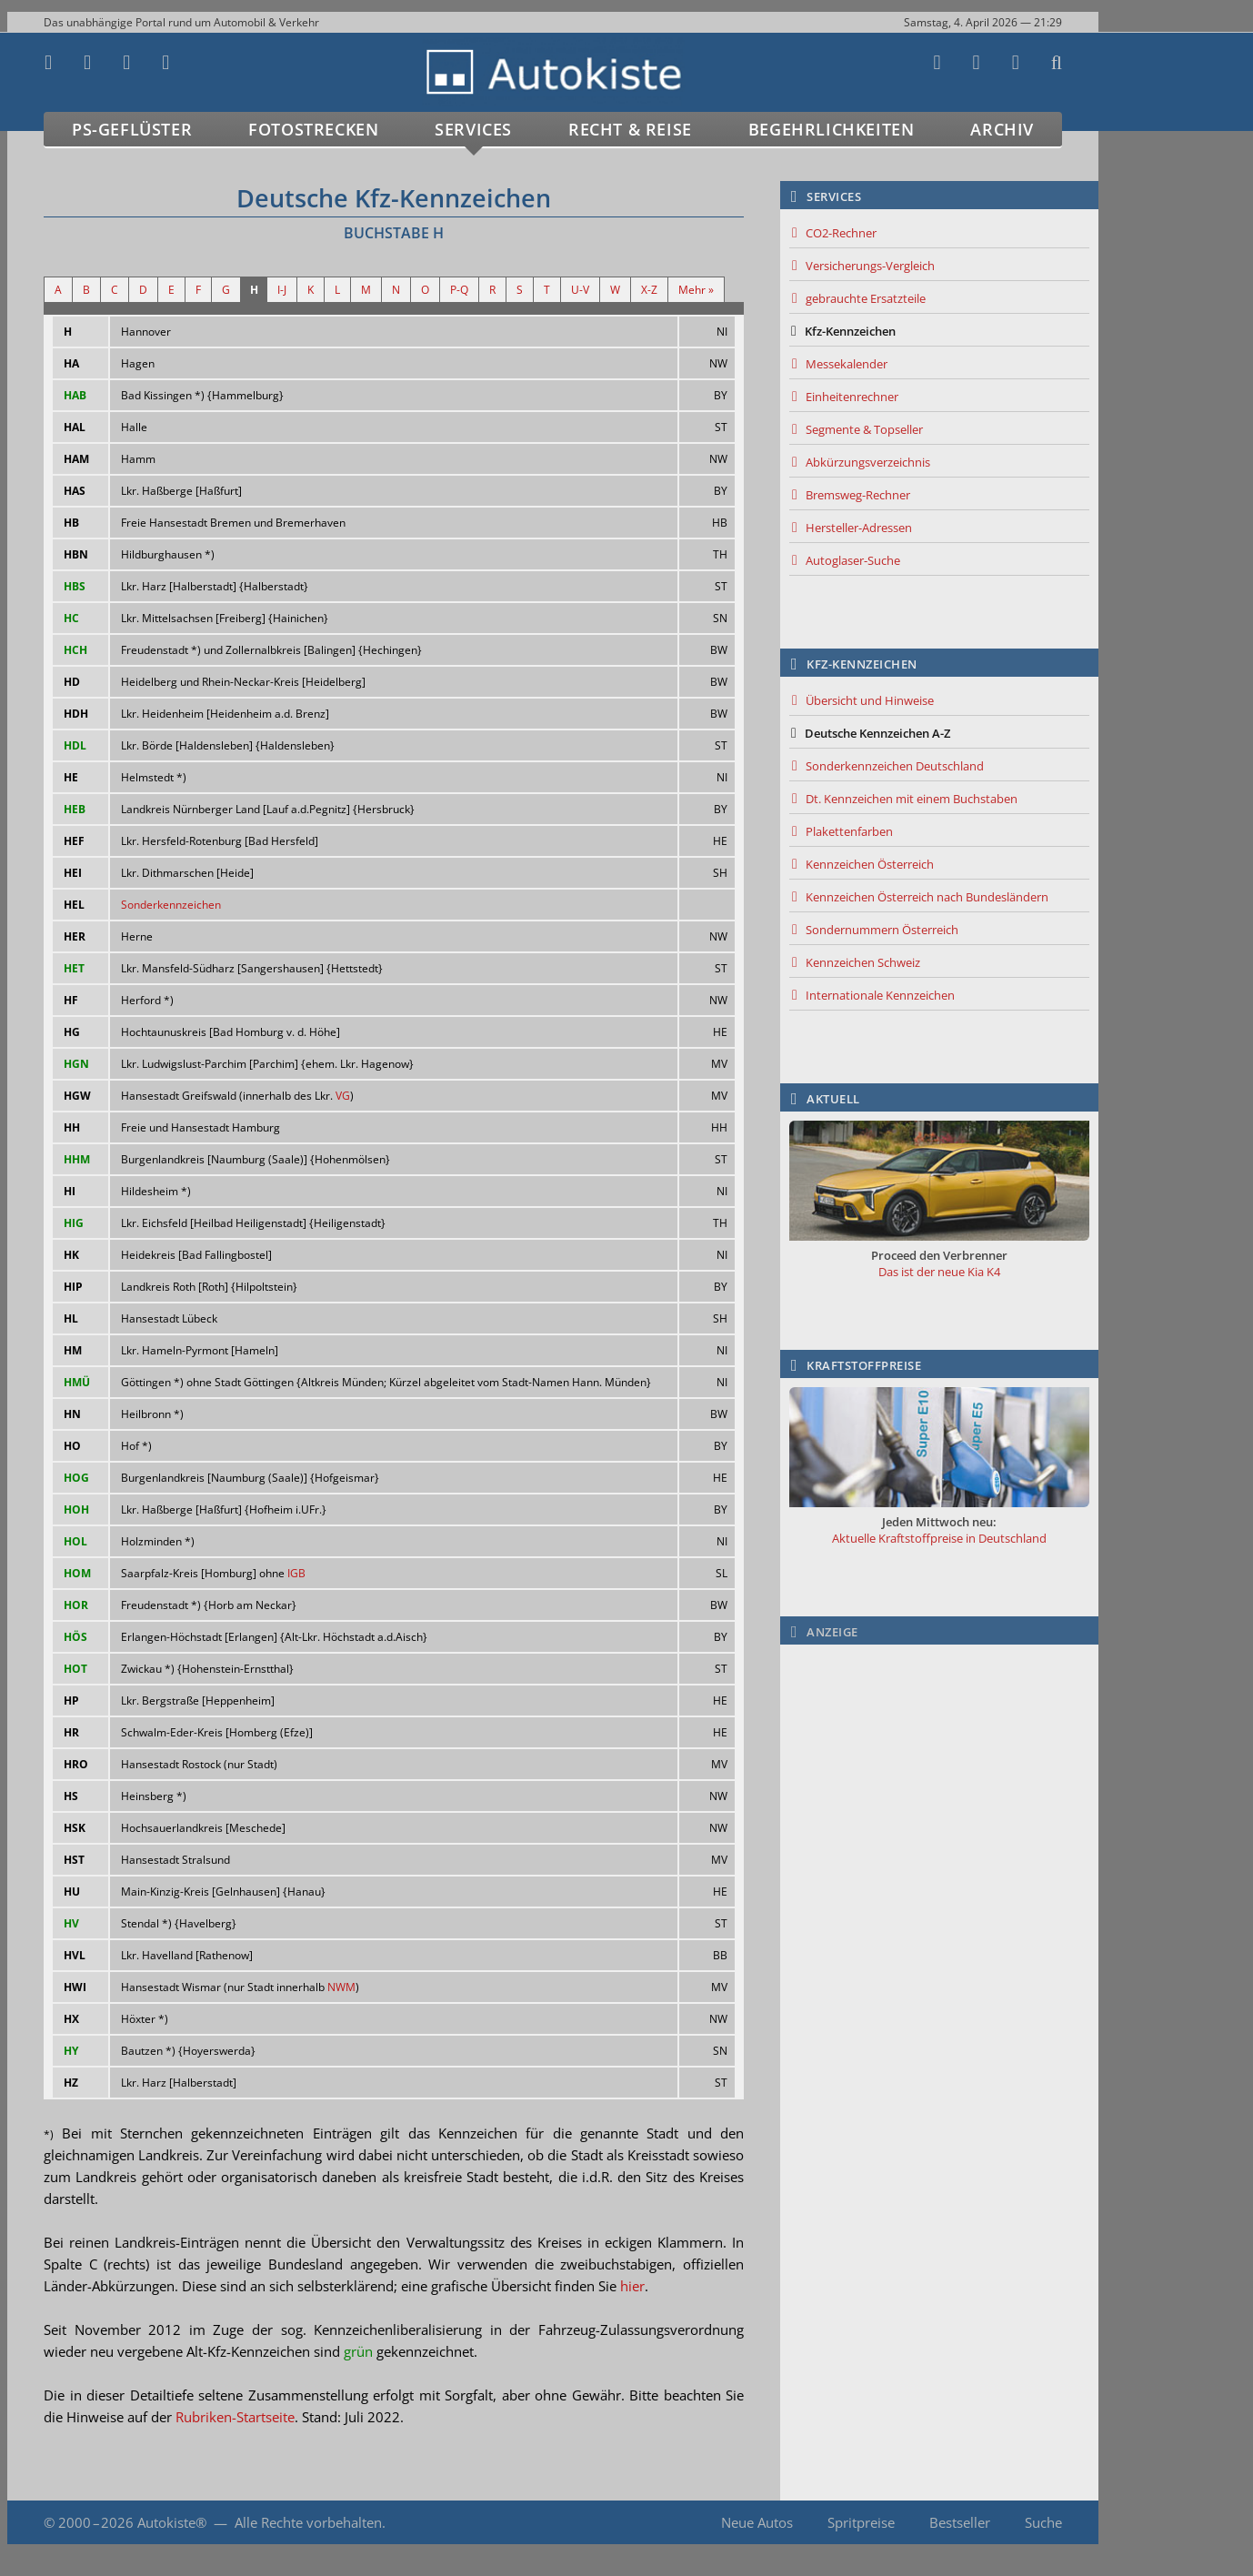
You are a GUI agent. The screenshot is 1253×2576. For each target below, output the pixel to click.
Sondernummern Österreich (882, 929)
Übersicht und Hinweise (870, 700)
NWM (341, 1987)
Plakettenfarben (849, 831)
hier (632, 2286)
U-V (580, 289)
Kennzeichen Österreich (870, 864)
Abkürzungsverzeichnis (868, 462)
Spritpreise (861, 2522)
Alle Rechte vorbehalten (308, 2522)
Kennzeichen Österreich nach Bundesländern (927, 897)
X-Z (649, 289)
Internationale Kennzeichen (880, 995)
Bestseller (959, 2522)
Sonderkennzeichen (171, 904)
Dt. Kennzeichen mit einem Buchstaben (911, 798)
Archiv (1002, 129)
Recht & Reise (630, 129)
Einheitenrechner (852, 396)
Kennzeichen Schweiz (863, 962)
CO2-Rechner (841, 233)
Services (473, 129)
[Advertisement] (939, 1767)
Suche (1043, 2522)
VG (343, 1095)
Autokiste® (171, 2522)
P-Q (459, 289)
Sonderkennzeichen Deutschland (895, 766)
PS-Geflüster (132, 129)
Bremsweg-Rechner (858, 495)
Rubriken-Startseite (235, 2417)
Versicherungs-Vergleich (870, 265)
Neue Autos (757, 2522)
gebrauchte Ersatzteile (866, 298)
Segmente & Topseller (864, 429)
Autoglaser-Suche (853, 560)
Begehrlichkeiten (831, 129)
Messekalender (846, 364)
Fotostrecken (313, 129)
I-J (281, 289)
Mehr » (696, 289)
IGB (296, 1573)
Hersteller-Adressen (859, 527)
